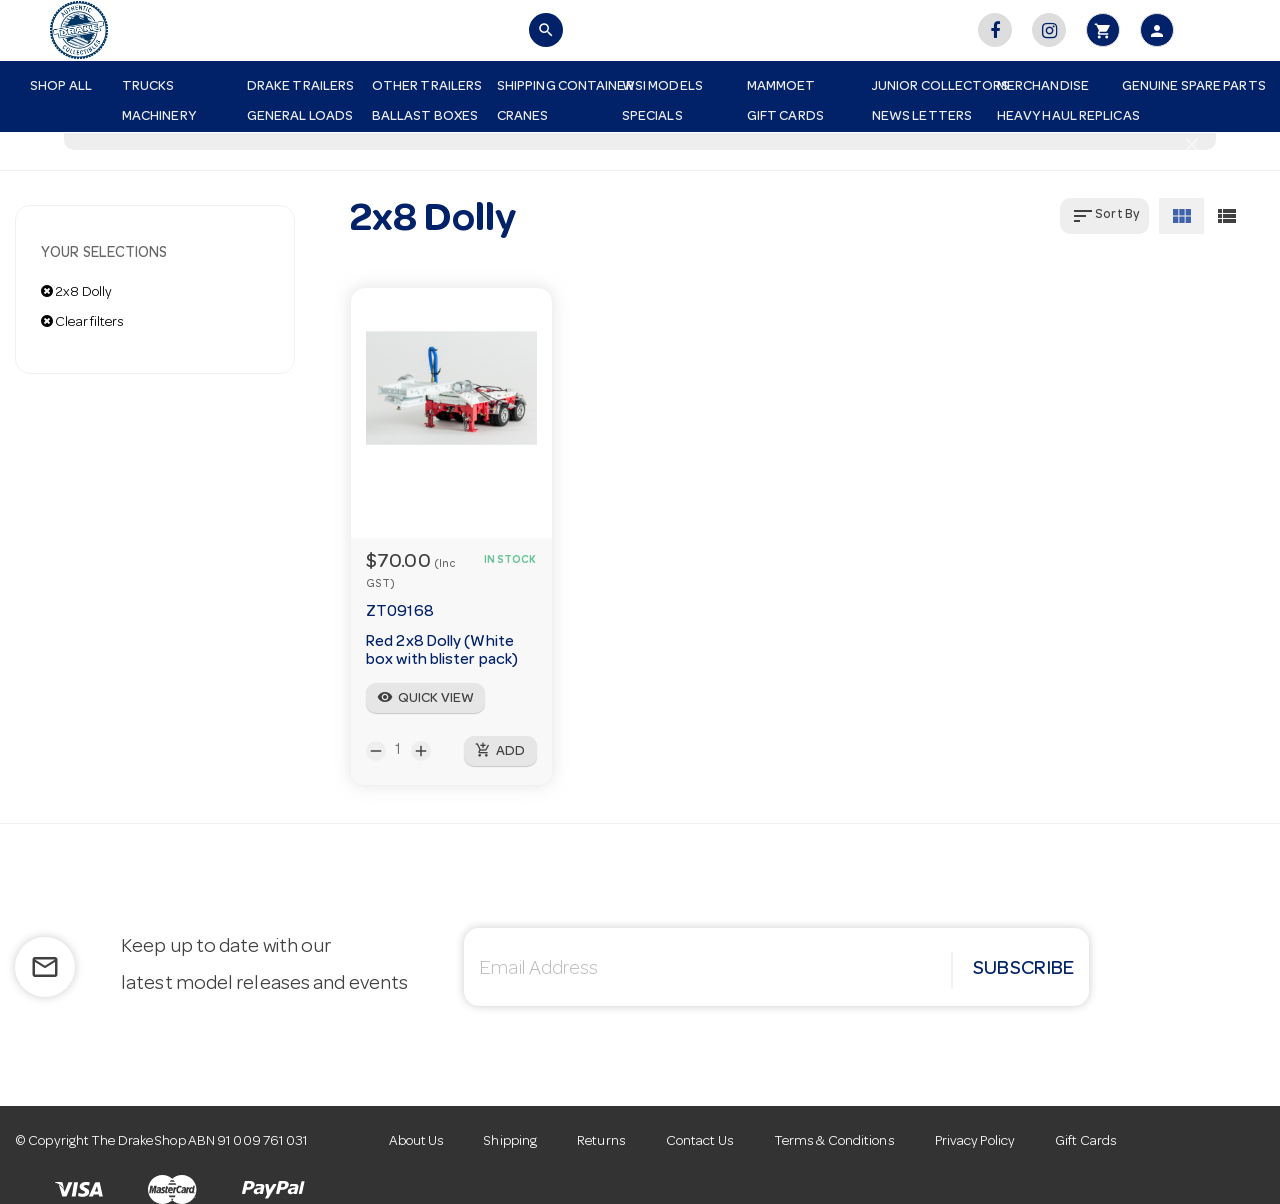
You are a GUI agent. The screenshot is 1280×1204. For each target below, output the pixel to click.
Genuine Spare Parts (1177, 87)
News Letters (922, 117)
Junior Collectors (927, 87)
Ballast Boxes (425, 117)
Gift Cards (785, 117)
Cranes (523, 117)
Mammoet (781, 87)
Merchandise (1043, 87)
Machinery (159, 117)
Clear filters (83, 322)
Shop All (61, 87)
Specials (652, 117)
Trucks (148, 87)
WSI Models (662, 87)
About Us (417, 1142)
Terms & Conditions (834, 1142)
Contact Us (700, 1142)
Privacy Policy (975, 1142)
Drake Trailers (300, 87)
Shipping (510, 1142)
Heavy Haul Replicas (1052, 117)
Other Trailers (427, 87)
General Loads (300, 117)
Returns (601, 1142)
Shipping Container (552, 87)
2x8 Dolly (76, 292)
